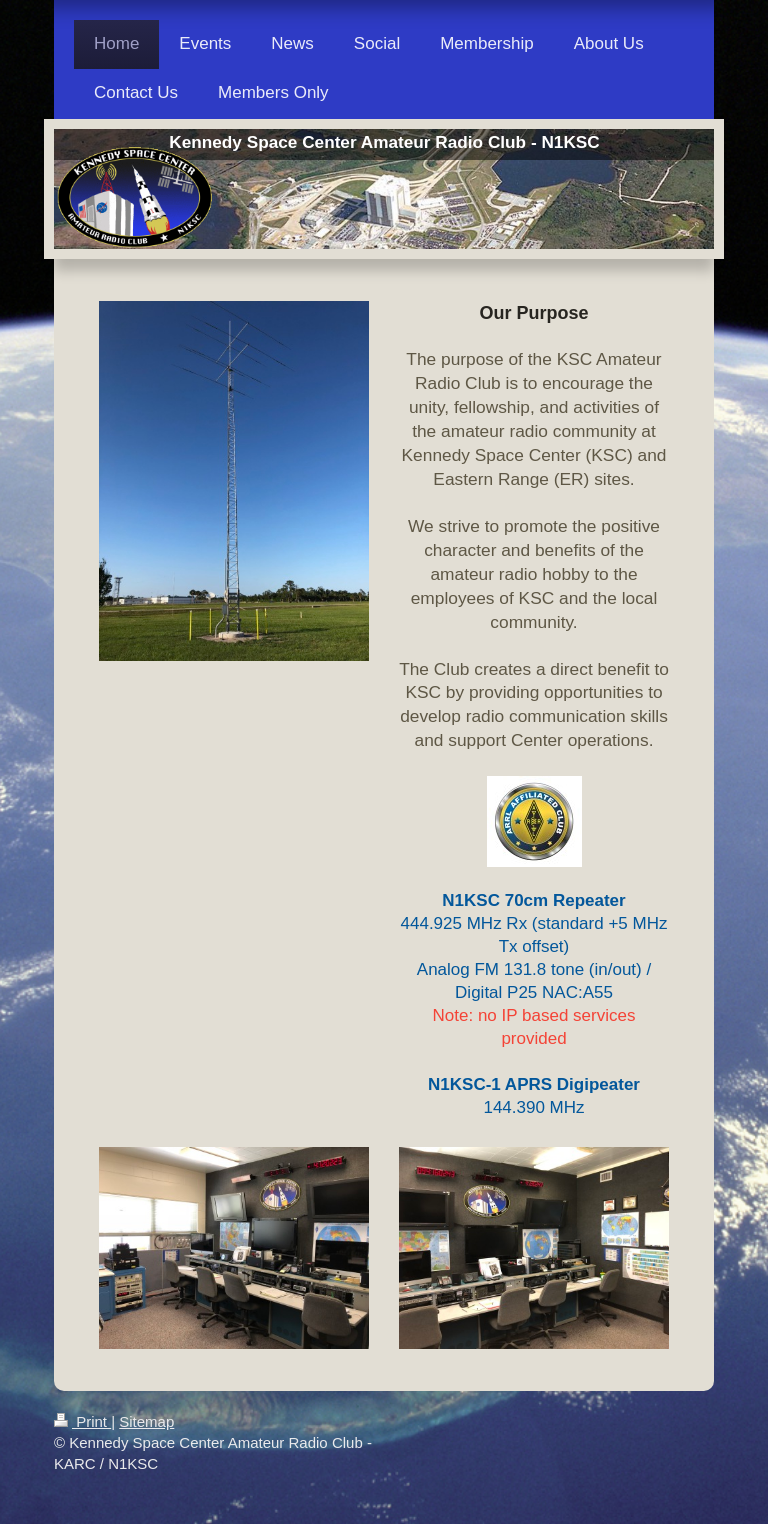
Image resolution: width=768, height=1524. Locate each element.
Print (82, 1421)
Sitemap (146, 1421)
